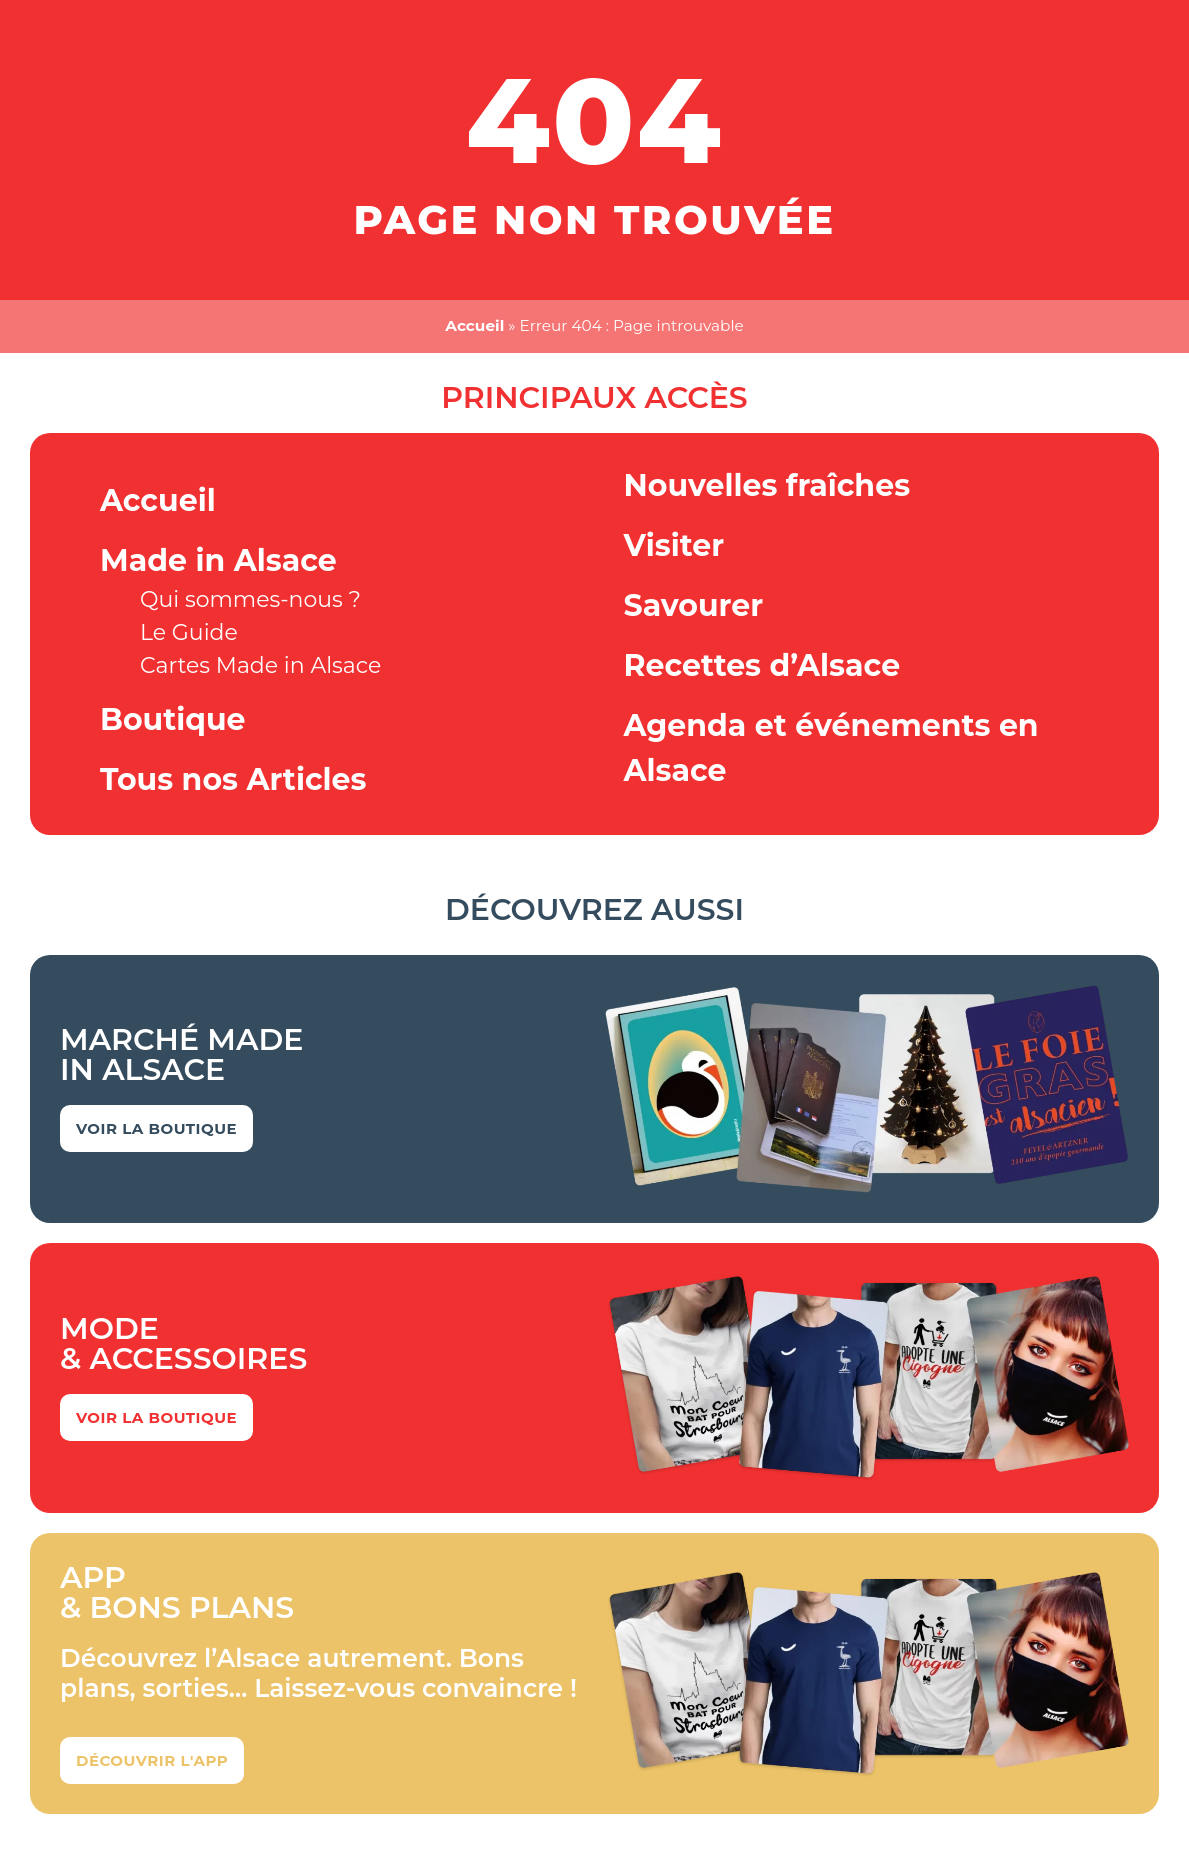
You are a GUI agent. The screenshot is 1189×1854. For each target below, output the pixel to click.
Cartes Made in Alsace (260, 665)
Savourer (694, 605)
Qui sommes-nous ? (250, 599)
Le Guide (189, 632)
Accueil (474, 325)
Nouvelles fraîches (767, 485)
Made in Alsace (218, 560)
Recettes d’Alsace (762, 665)
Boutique (173, 719)
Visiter (674, 545)
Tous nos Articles (233, 779)
